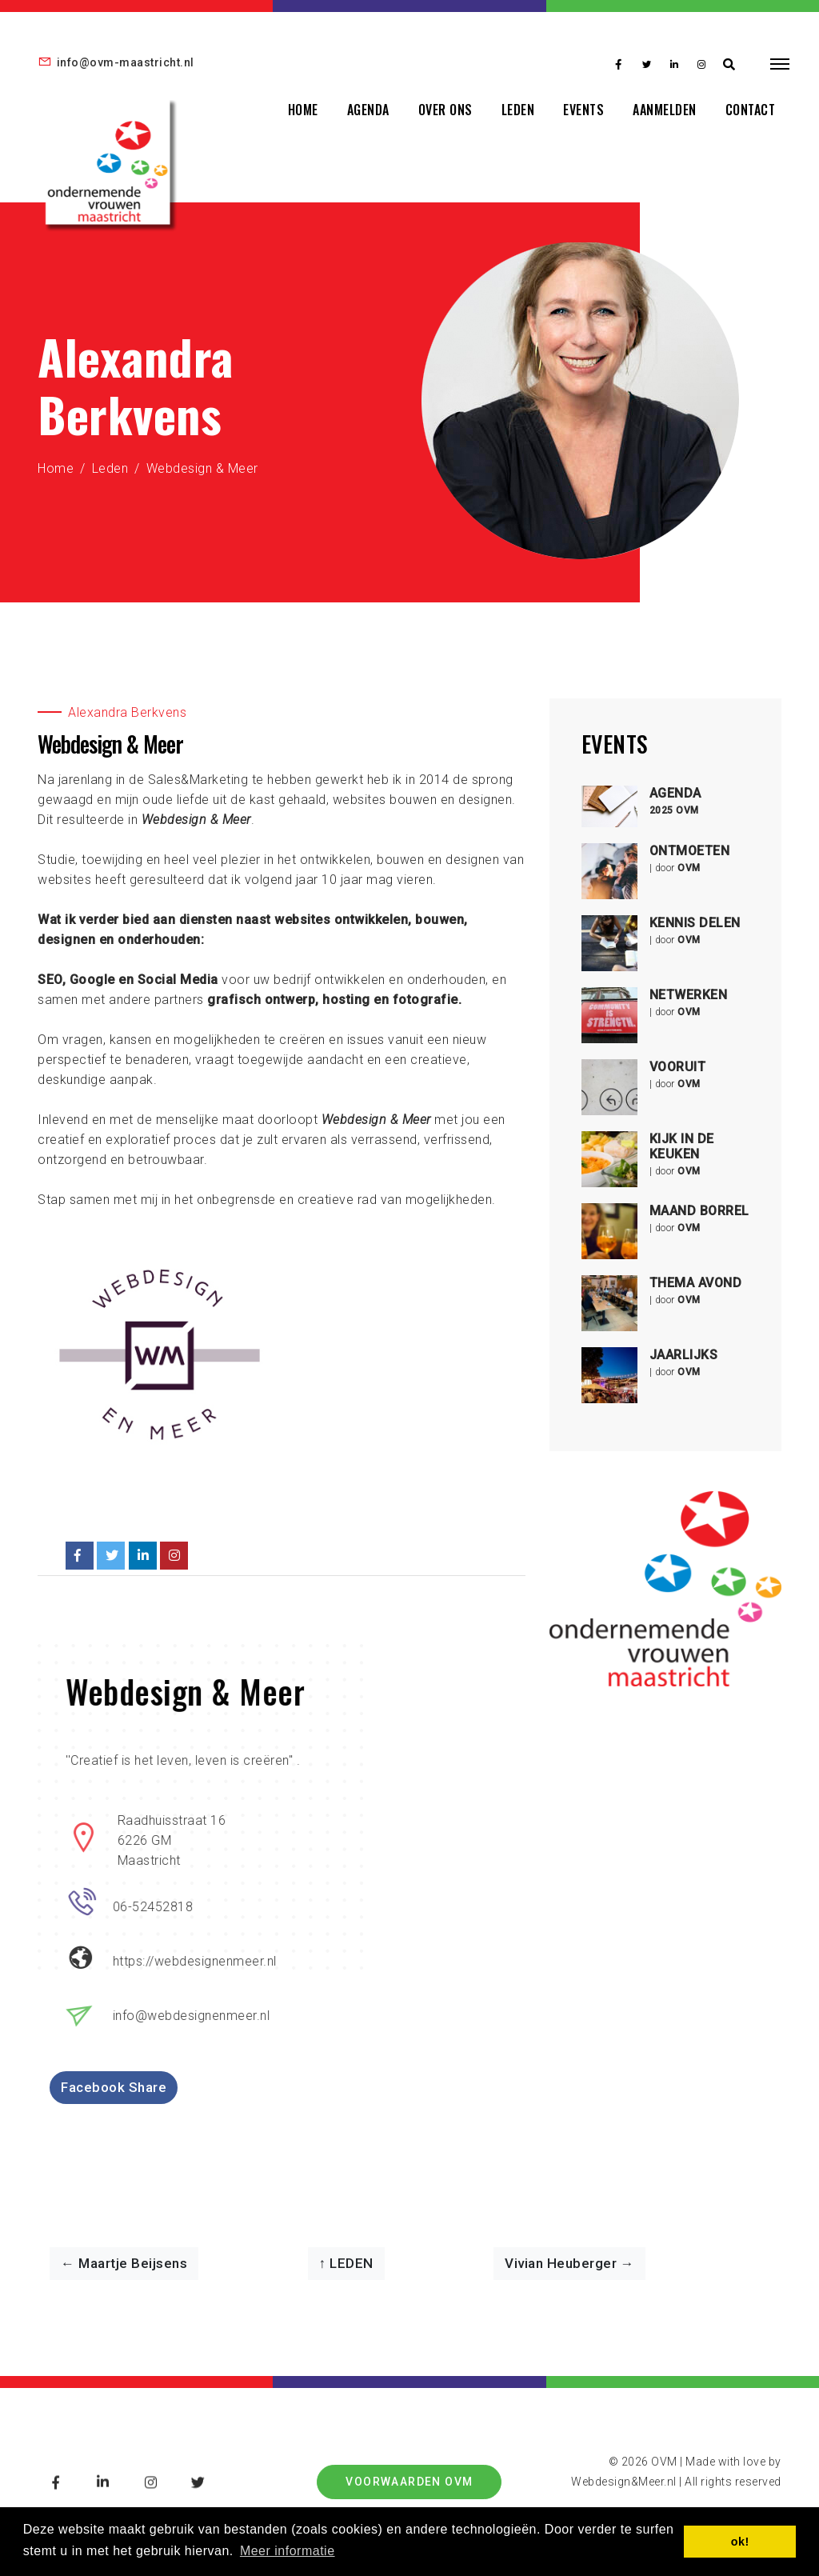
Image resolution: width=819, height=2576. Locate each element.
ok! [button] (740, 2541)
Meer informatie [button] (287, 2551)
